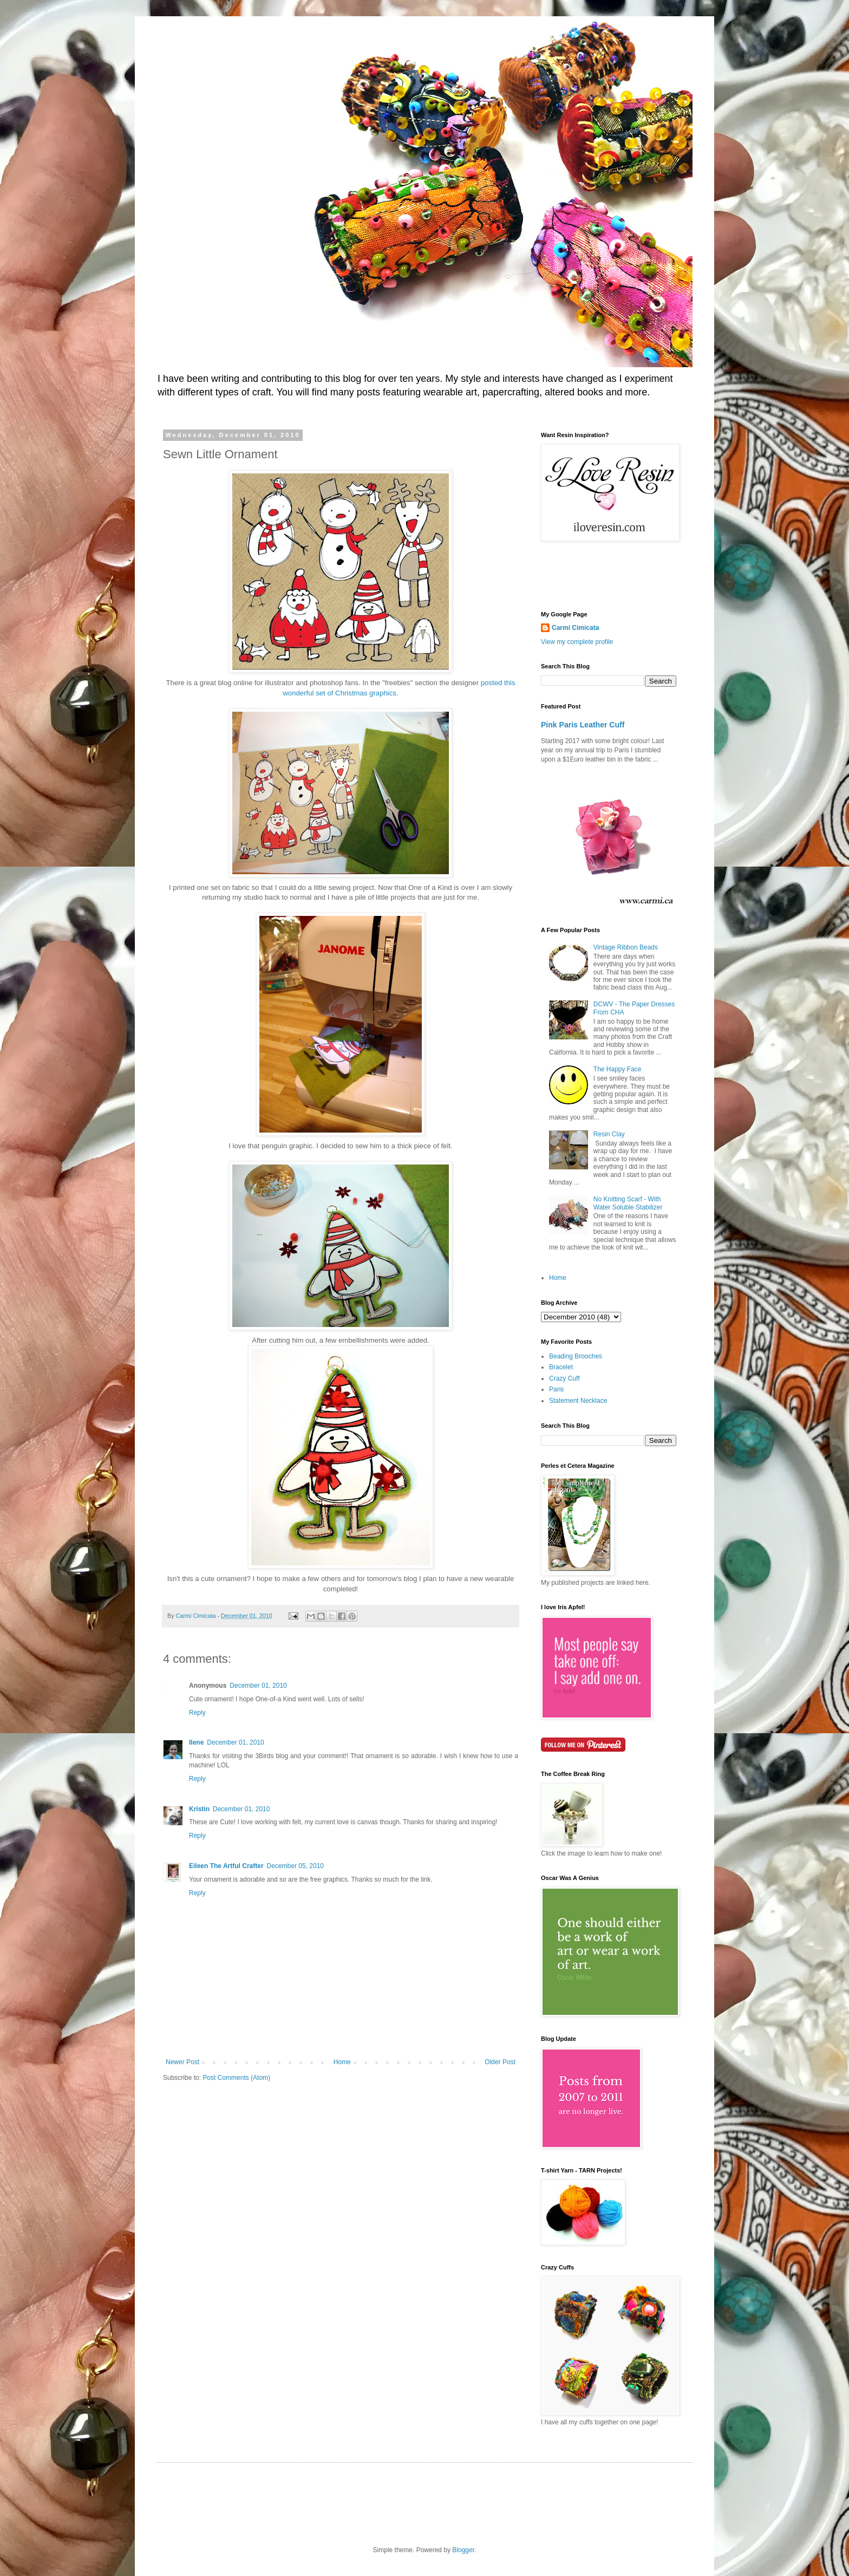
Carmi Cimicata (575, 628)
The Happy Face (617, 1069)
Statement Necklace (578, 1400)
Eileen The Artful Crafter (226, 1866)
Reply (197, 1712)
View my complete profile (577, 642)
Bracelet (561, 1367)
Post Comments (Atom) (236, 2077)
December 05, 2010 (295, 1866)
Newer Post (182, 2062)
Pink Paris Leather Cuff (582, 724)
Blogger (463, 2550)
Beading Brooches (575, 1356)
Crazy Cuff (564, 1378)
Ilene (196, 1742)
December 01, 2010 (258, 1685)
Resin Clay (609, 1134)
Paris (556, 1389)
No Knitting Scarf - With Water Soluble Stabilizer (628, 1203)
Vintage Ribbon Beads (625, 947)
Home (342, 2062)
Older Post (500, 2062)
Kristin (199, 1809)
